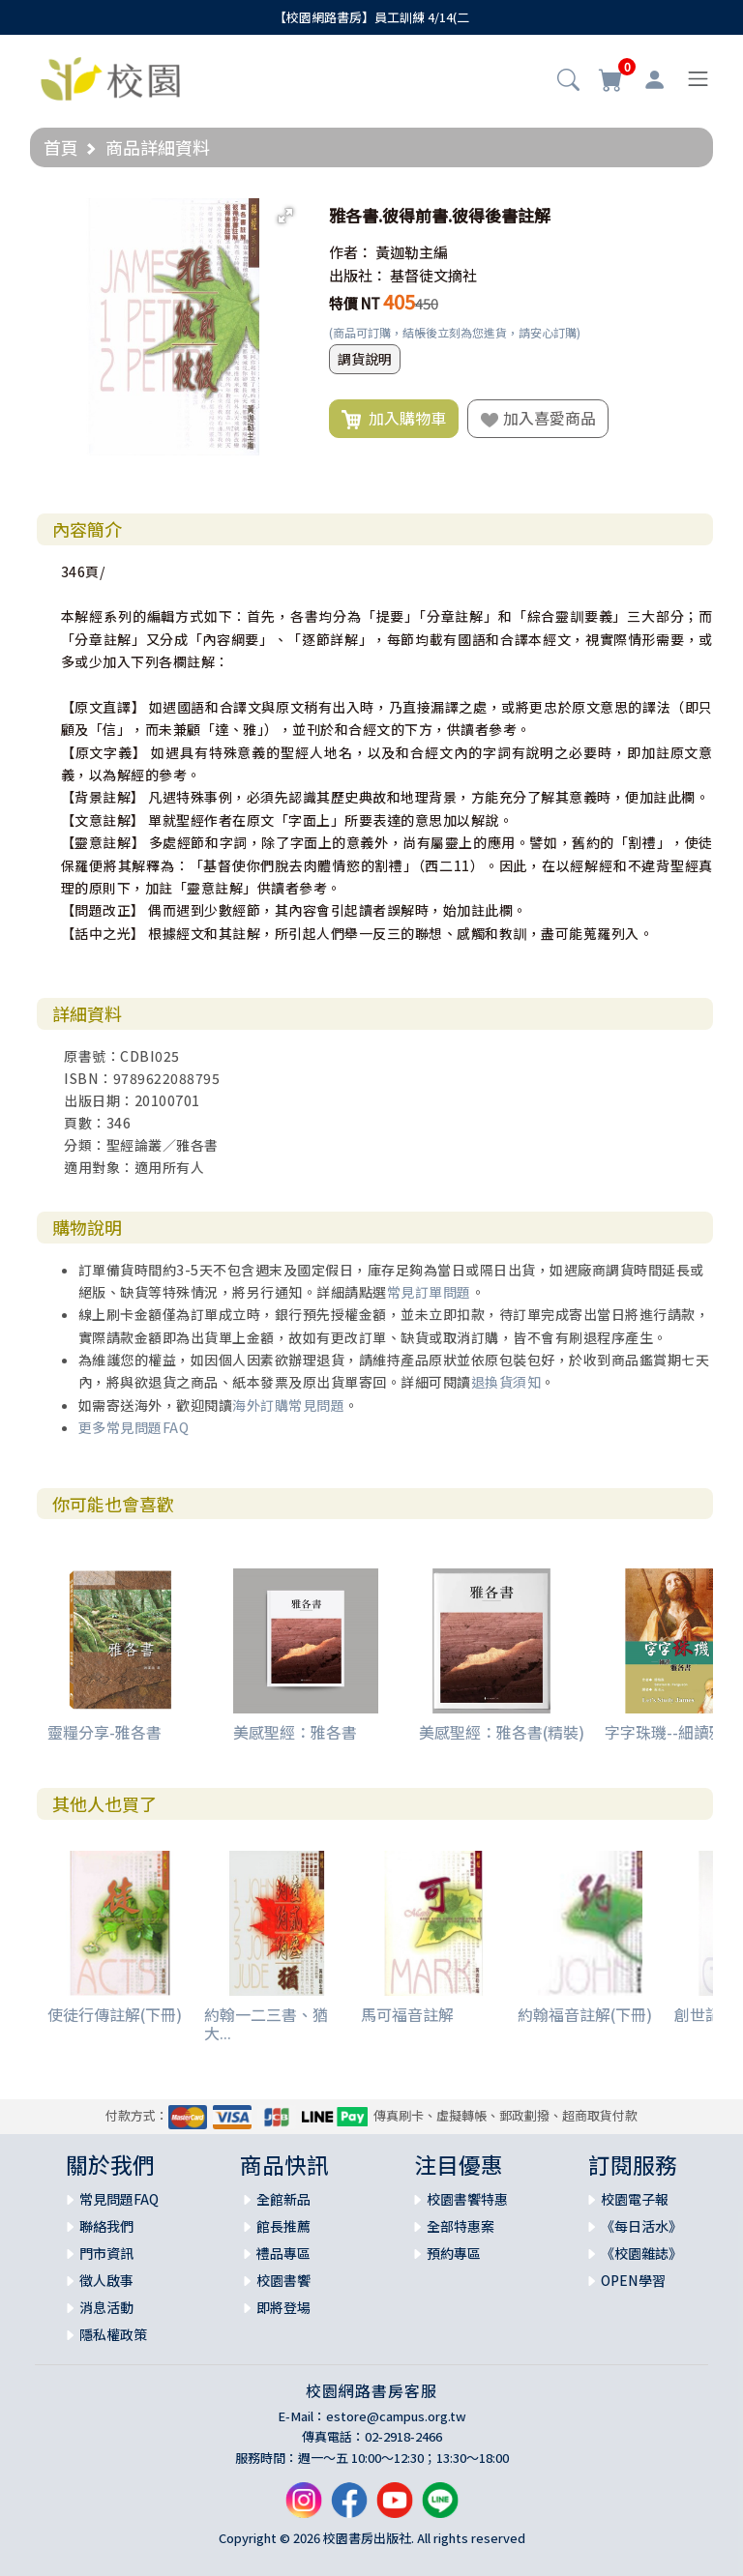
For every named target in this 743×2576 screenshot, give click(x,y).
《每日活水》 (641, 2226)
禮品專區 (283, 2253)
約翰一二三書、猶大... (266, 2023)
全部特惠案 (460, 2226)
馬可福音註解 (407, 2014)
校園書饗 (283, 2280)
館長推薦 (283, 2226)
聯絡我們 (106, 2226)
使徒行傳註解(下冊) (114, 2014)
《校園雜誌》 (641, 2253)
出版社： (358, 275)
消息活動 (106, 2307)
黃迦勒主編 (411, 252)
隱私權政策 (113, 2334)
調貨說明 (365, 358)
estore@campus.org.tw (396, 2416)
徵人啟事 (106, 2280)
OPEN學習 (633, 2280)
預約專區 (454, 2253)
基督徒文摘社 (433, 275)
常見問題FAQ (119, 2199)
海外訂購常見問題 (288, 1405)
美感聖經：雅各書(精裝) (501, 1731)
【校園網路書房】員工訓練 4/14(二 (371, 17)
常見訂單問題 (429, 1292)
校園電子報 (635, 2199)
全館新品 (283, 2199)
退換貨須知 (506, 1381)
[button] (568, 81)
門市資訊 (106, 2253)
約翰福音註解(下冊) (585, 2014)
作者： (350, 252)
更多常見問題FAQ (134, 1427)
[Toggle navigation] (698, 79)
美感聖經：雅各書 (295, 1731)
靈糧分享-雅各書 (104, 1731)
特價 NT (354, 303)
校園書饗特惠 (467, 2199)
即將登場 (283, 2307)
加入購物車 (394, 418)
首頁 (61, 147)
